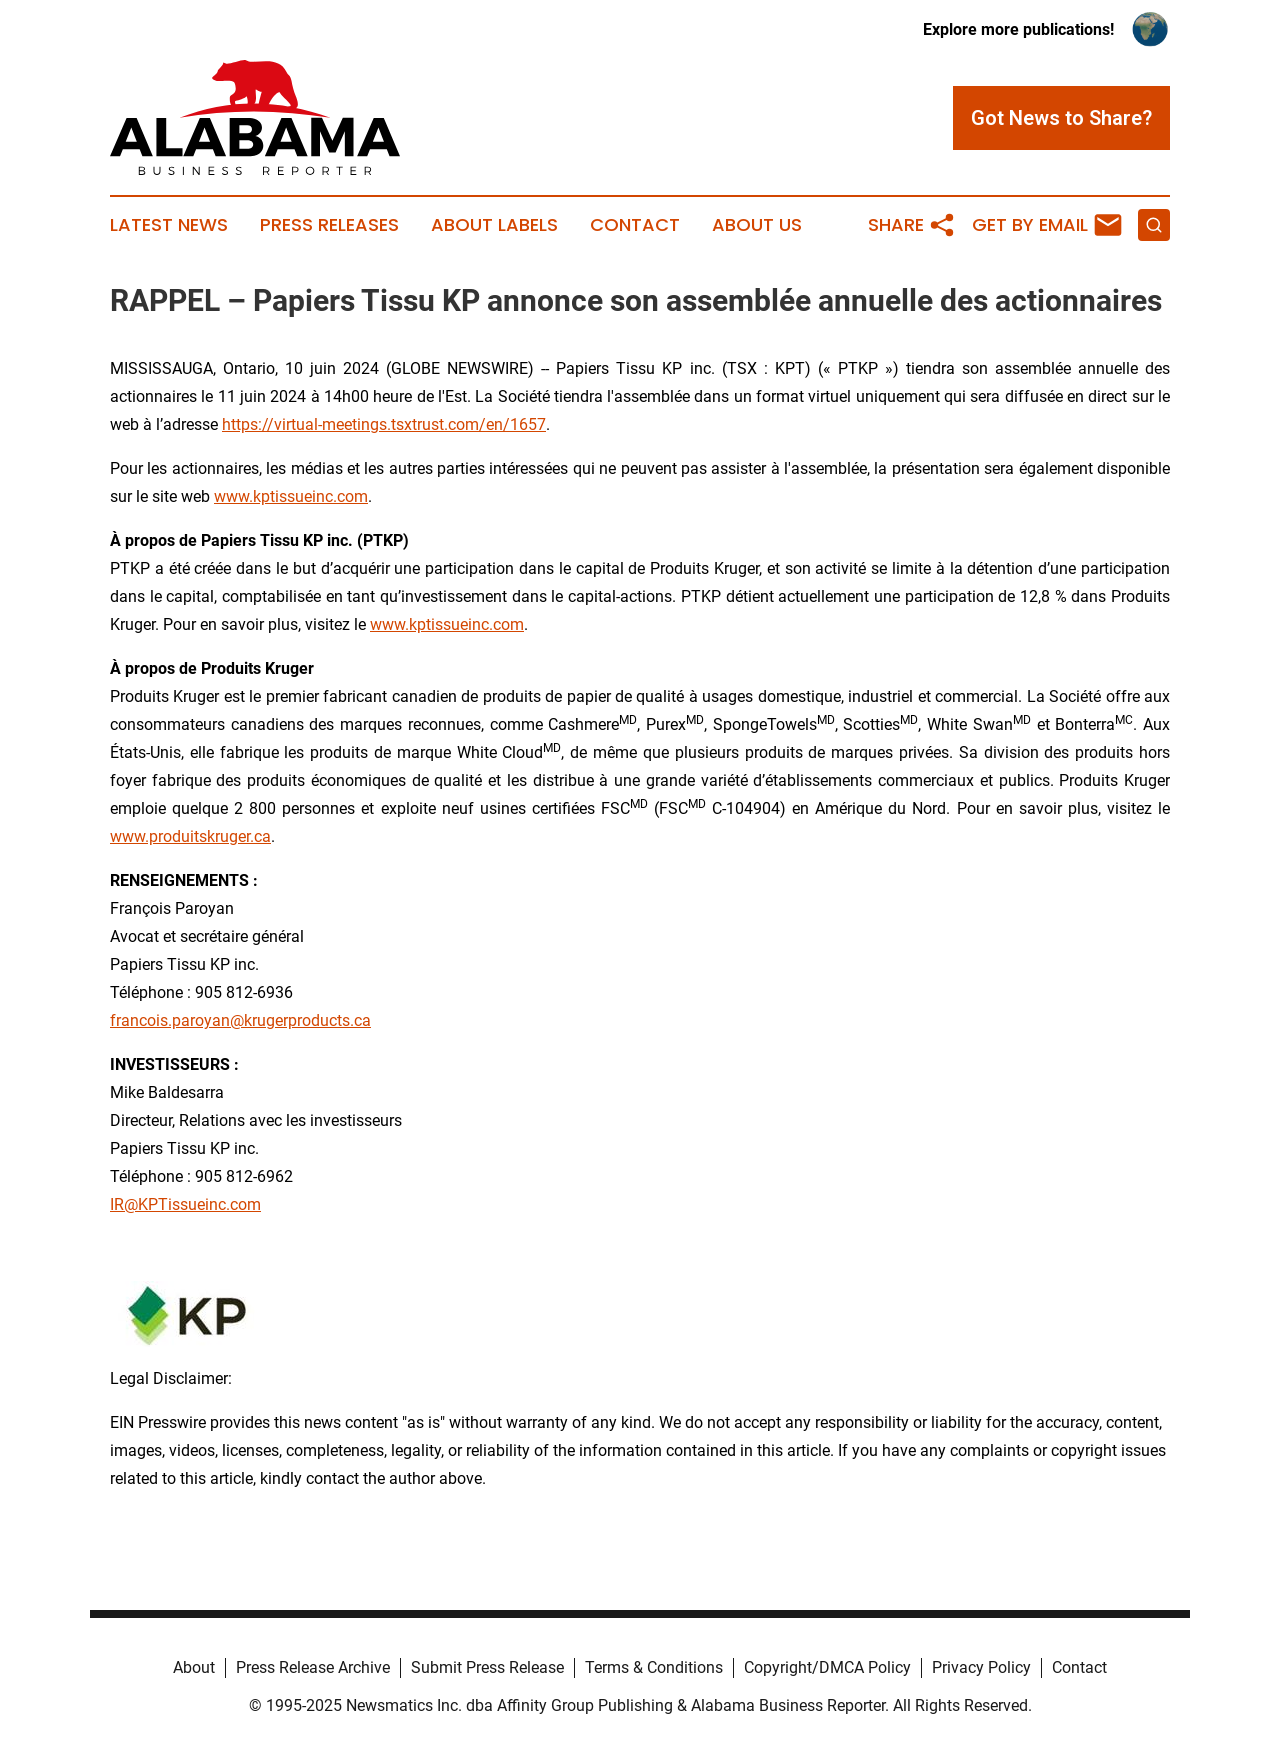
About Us (757, 225)
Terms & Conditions (654, 1667)
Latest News (169, 225)
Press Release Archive (313, 1667)
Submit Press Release (487, 1667)
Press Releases (329, 225)
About (194, 1667)
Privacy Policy (981, 1667)
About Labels (494, 225)
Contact (635, 225)
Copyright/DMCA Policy (827, 1667)
